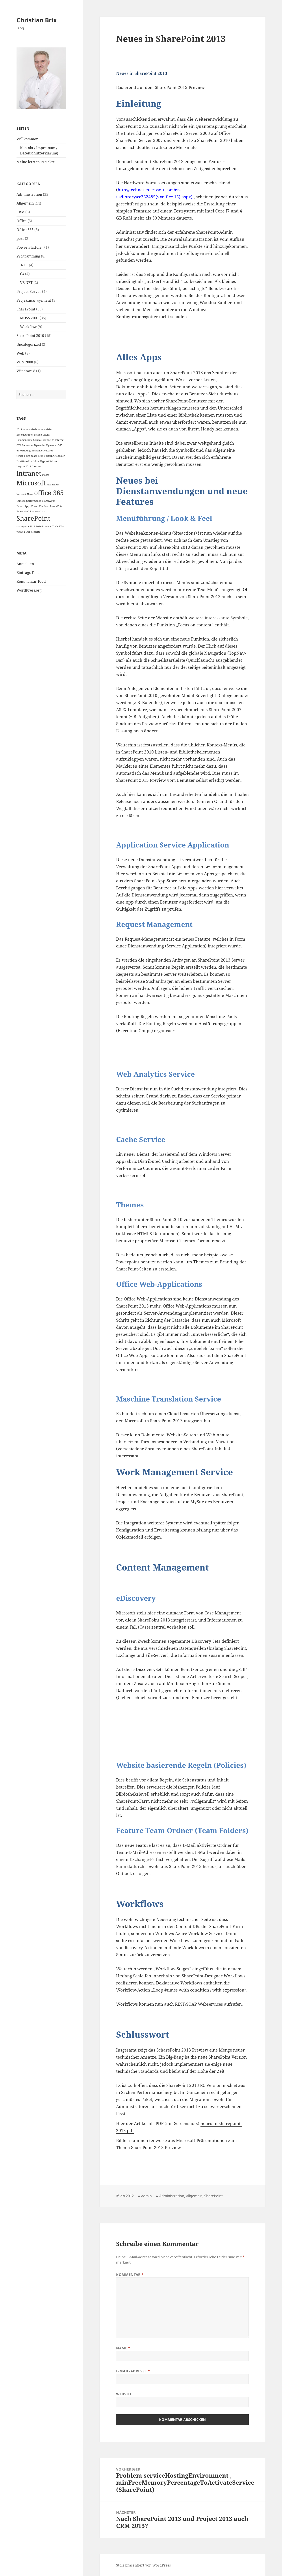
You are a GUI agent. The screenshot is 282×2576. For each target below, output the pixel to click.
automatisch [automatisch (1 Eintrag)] (30, 429)
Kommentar (130, 2274)
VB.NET (26, 282)
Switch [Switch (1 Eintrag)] (40, 526)
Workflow (28, 326)
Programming (28, 256)
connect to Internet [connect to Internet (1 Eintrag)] (53, 440)
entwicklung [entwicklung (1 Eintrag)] (24, 450)
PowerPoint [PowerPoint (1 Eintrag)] (56, 506)
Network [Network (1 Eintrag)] (21, 494)
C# (22, 273)
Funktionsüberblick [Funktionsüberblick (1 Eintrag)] (28, 461)
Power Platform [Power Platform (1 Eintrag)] (40, 506)
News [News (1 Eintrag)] (30, 494)
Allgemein (25, 203)
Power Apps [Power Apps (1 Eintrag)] (23, 506)
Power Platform (30, 247)
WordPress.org (29, 590)
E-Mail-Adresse (133, 2371)
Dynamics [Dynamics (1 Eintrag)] (39, 445)
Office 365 (25, 229)
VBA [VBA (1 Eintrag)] (61, 526)
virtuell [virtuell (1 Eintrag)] (21, 531)
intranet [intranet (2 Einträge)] (29, 473)
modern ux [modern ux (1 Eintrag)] (52, 484)
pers (20, 238)
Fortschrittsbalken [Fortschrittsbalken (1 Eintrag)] (54, 455)
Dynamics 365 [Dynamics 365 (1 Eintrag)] (54, 445)
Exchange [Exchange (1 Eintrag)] (37, 450)
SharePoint (26, 309)
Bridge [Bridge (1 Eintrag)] (38, 434)
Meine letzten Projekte (36, 162)
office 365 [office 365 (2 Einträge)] (49, 492)
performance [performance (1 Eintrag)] (33, 500)
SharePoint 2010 (30, 335)
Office (22, 220)
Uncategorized (29, 344)
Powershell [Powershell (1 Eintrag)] (23, 511)
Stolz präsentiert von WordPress (143, 2565)
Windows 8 (26, 370)
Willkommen (27, 139)
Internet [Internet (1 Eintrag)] (36, 466)
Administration (29, 194)
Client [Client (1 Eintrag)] (46, 434)
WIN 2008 (25, 362)
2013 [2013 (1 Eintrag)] (19, 429)
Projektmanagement (34, 300)
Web (20, 353)
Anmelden (25, 563)
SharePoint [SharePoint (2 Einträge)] (33, 518)
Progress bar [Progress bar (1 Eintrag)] (37, 511)
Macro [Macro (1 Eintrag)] (45, 474)
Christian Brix (37, 20)
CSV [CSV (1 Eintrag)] (19, 445)
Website (124, 2394)
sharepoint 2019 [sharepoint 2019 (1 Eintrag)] (26, 526)
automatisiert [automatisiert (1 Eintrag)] (45, 429)
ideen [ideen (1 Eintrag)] (53, 461)
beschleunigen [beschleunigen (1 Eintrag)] (25, 434)
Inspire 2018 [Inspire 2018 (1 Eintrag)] (24, 466)
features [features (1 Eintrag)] (48, 450)
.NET (24, 265)
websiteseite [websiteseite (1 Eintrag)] (33, 531)
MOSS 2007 (29, 318)
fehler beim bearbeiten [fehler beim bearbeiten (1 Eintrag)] (30, 455)
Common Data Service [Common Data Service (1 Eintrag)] (29, 440)
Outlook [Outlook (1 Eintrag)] (21, 500)
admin (146, 2195)
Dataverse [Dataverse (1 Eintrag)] (27, 445)
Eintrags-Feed (28, 572)
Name (123, 2348)
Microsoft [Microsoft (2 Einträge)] (31, 483)
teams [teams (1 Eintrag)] (48, 526)
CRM (20, 212)
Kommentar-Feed (31, 581)
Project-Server (29, 291)
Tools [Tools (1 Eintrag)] (55, 526)
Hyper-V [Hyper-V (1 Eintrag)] (44, 461)
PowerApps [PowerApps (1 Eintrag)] (48, 500)
